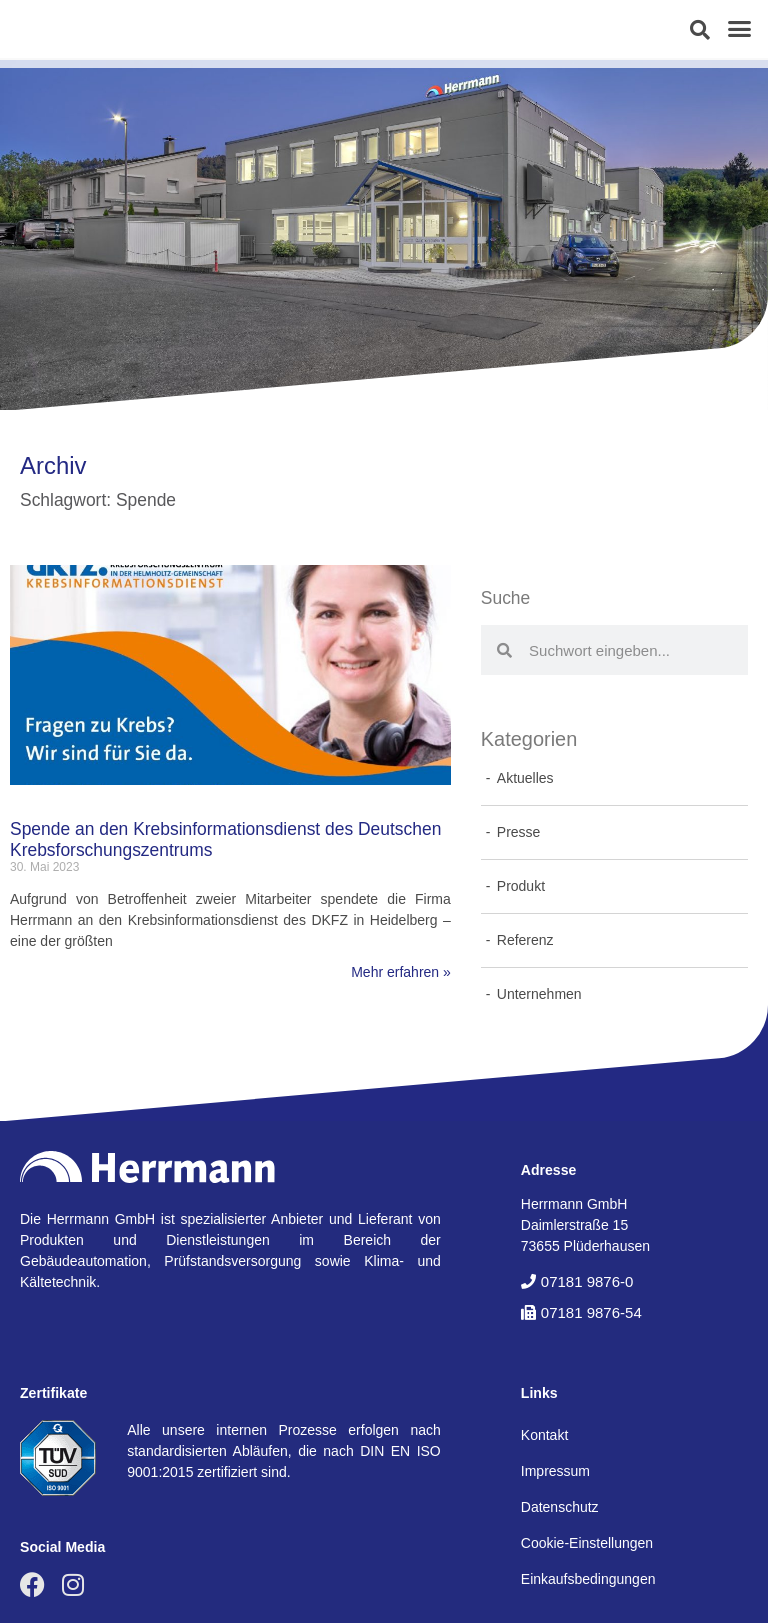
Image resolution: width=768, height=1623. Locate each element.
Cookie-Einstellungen (587, 1543)
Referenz (525, 940)
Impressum (555, 1471)
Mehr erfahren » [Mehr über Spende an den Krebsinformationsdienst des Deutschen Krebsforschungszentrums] (401, 972)
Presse (519, 832)
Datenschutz (560, 1507)
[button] (700, 30)
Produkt (521, 886)
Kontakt (544, 1435)
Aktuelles (525, 778)
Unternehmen (539, 994)
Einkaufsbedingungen (588, 1579)
